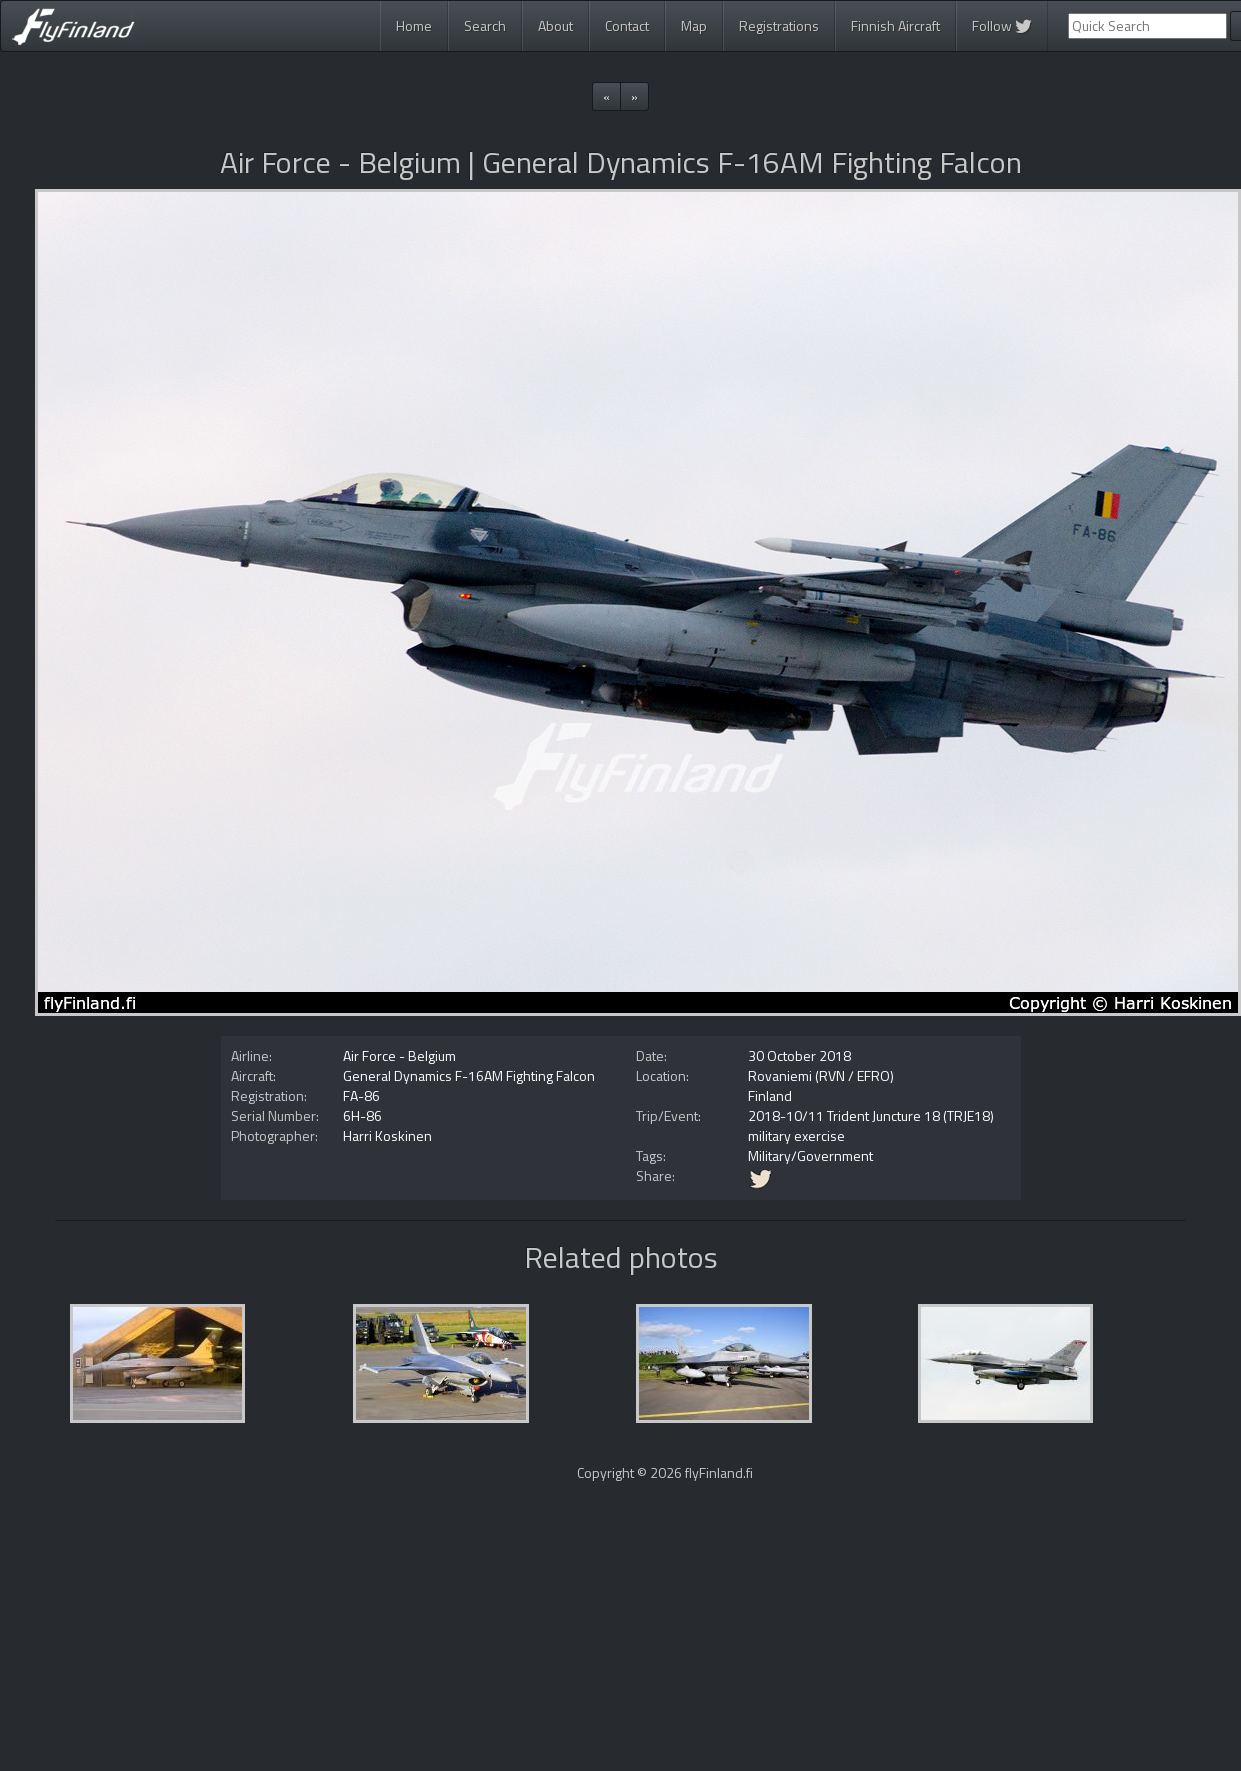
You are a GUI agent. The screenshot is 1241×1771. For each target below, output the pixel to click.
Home (414, 25)
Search (485, 25)
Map (694, 25)
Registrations (779, 25)
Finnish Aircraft (895, 25)
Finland (770, 1095)
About (555, 25)
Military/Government (810, 1155)
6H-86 (362, 1115)
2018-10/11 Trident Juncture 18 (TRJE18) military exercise (871, 1125)
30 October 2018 (799, 1055)
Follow (1002, 25)
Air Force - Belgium (399, 1055)
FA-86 (361, 1095)
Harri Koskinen (387, 1135)
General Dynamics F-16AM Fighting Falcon (469, 1075)
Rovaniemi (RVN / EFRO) (821, 1075)
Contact (627, 25)
